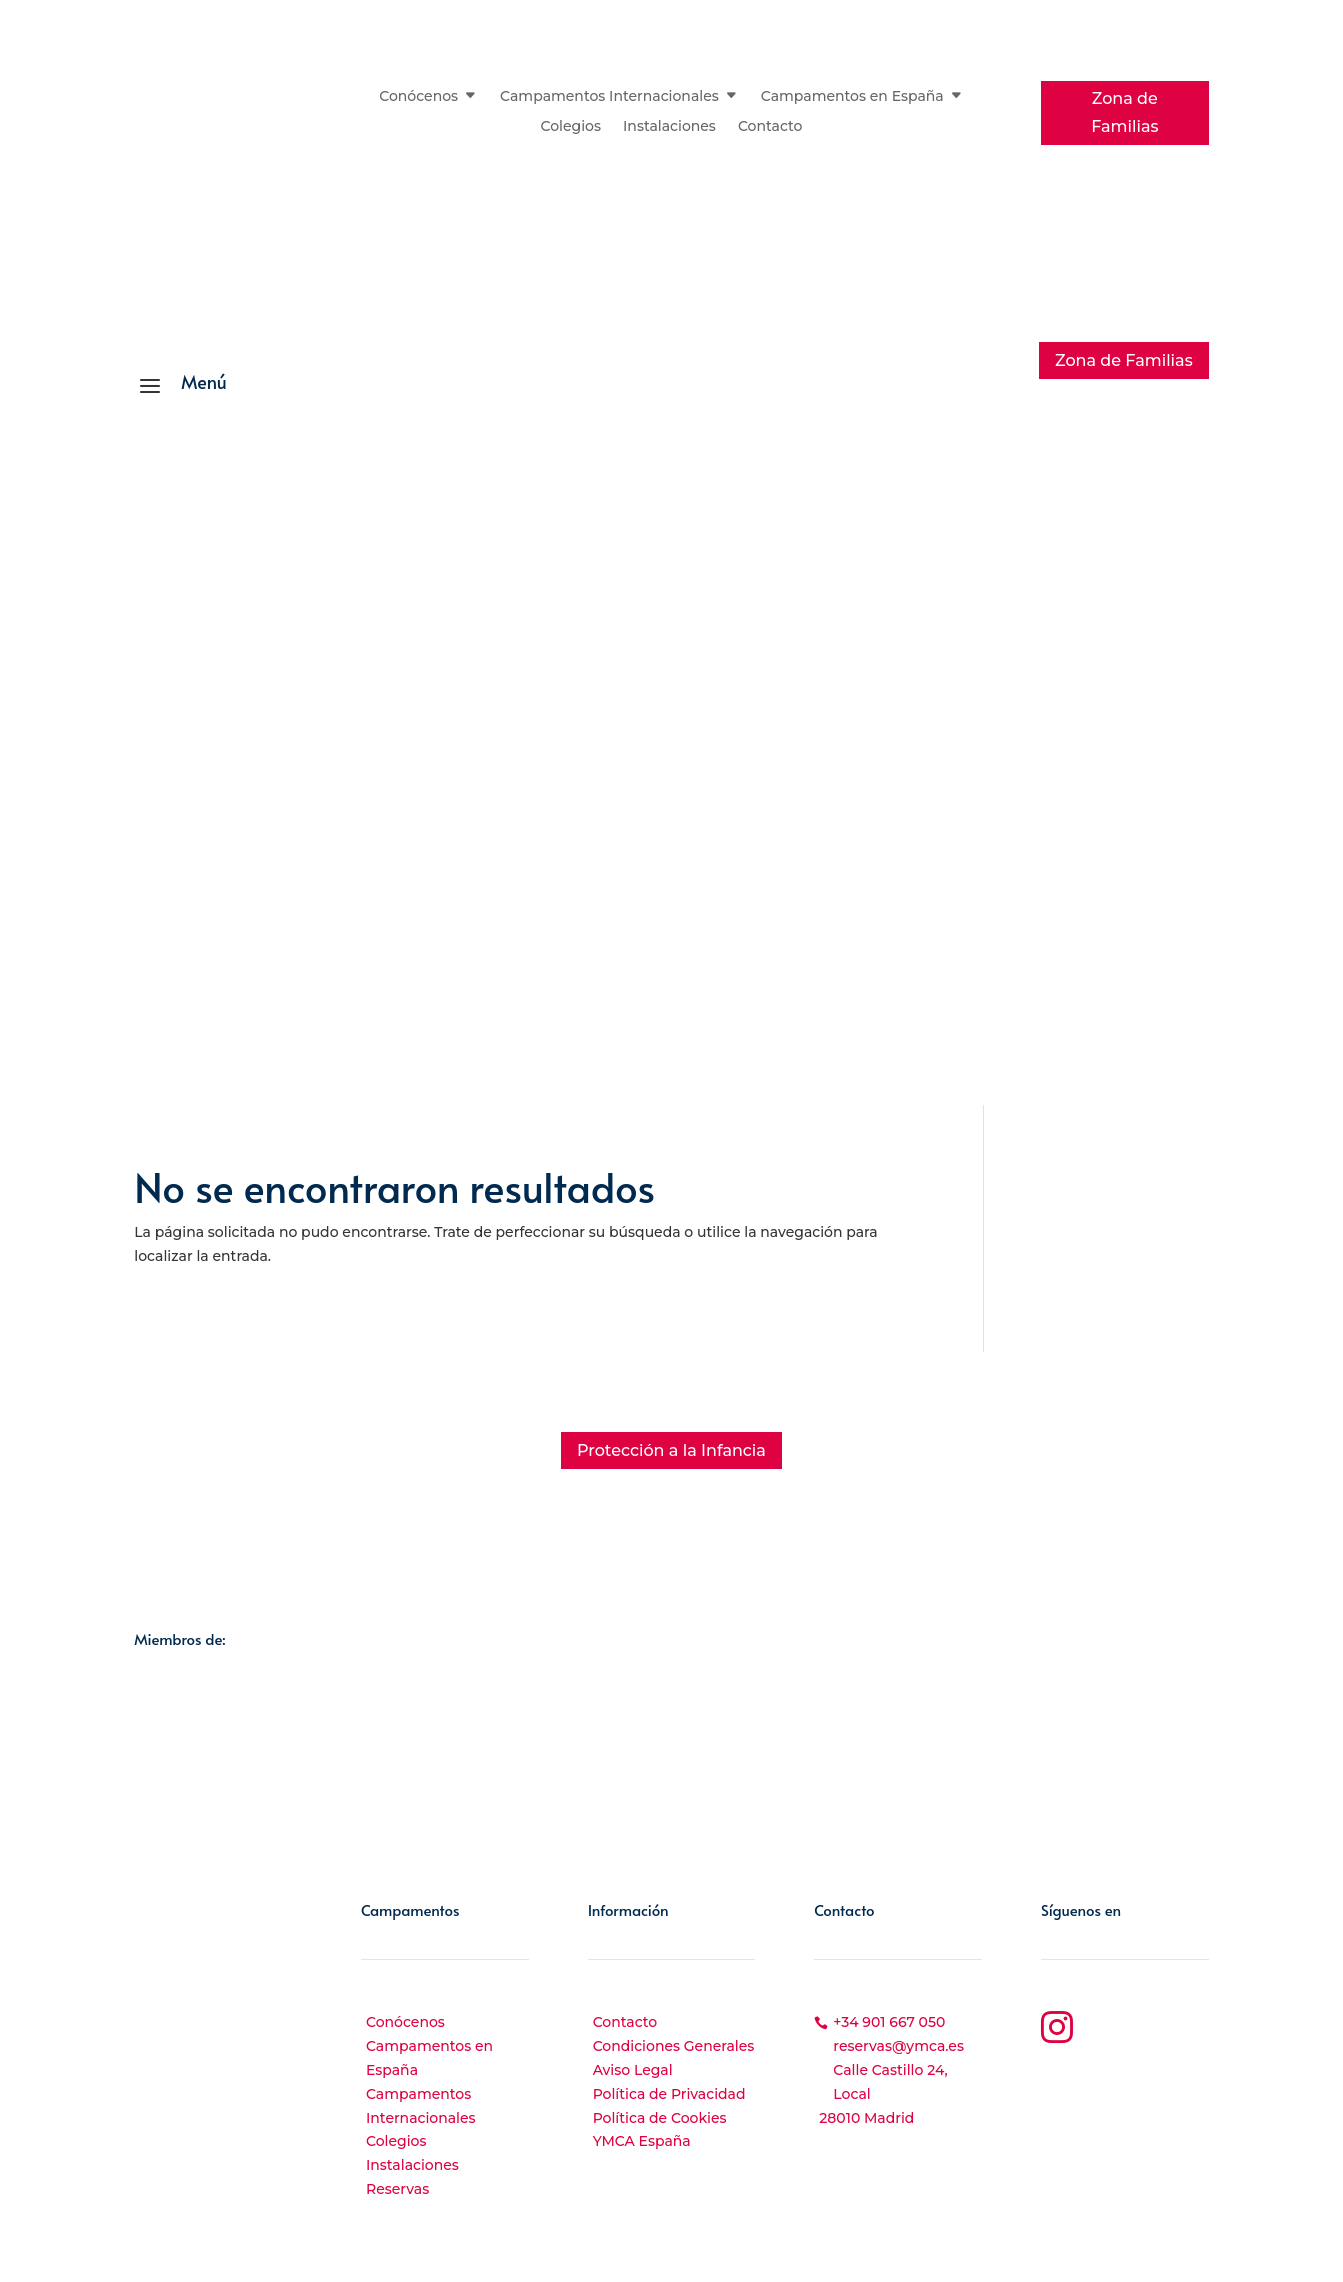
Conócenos (418, 97)
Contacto (770, 127)
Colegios (571, 127)
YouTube (1121, 2083)
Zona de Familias (1124, 112)
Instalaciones (669, 127)
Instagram (1129, 2021)
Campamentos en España (852, 97)
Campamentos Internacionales (609, 97)
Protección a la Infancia (671, 1450)
